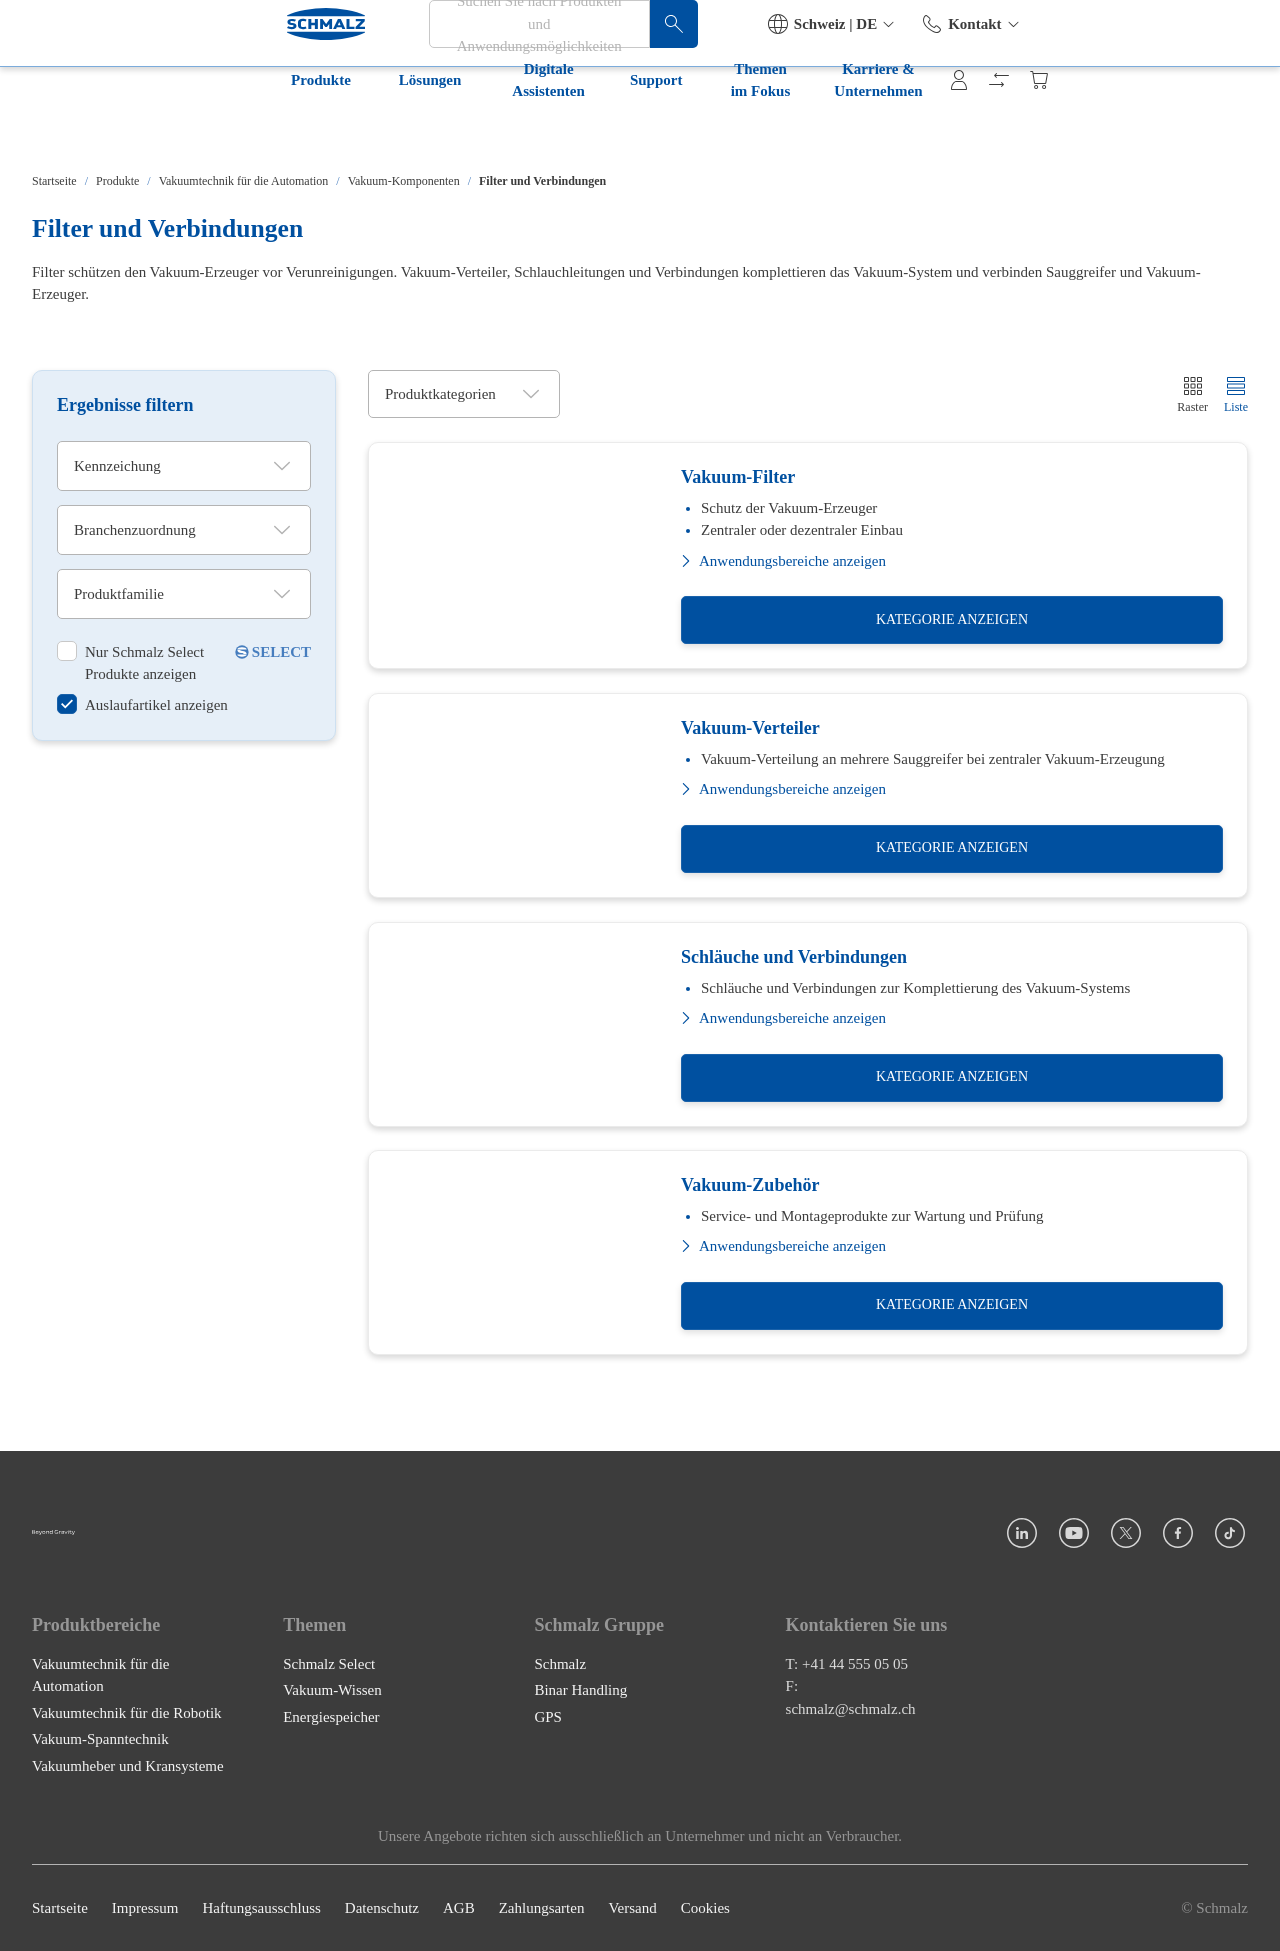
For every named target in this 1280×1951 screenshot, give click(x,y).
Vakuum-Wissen (332, 1690)
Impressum (145, 1908)
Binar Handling (580, 1690)
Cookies (705, 1908)
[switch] (143, 662)
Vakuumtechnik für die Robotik (127, 1713)
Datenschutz (382, 1908)
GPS (548, 1717)
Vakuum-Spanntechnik (100, 1739)
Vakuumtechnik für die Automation (244, 181)
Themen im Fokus (598, 128)
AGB (459, 1908)
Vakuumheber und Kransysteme (128, 1766)
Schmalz (560, 1664)
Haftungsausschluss (262, 1908)
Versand (632, 1908)
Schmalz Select (329, 1664)
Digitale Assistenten (328, 128)
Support (466, 128)
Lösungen (187, 128)
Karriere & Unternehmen (786, 128)
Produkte (78, 128)
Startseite (54, 181)
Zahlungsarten (542, 1908)
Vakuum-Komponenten (404, 181)
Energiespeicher (331, 1717)
